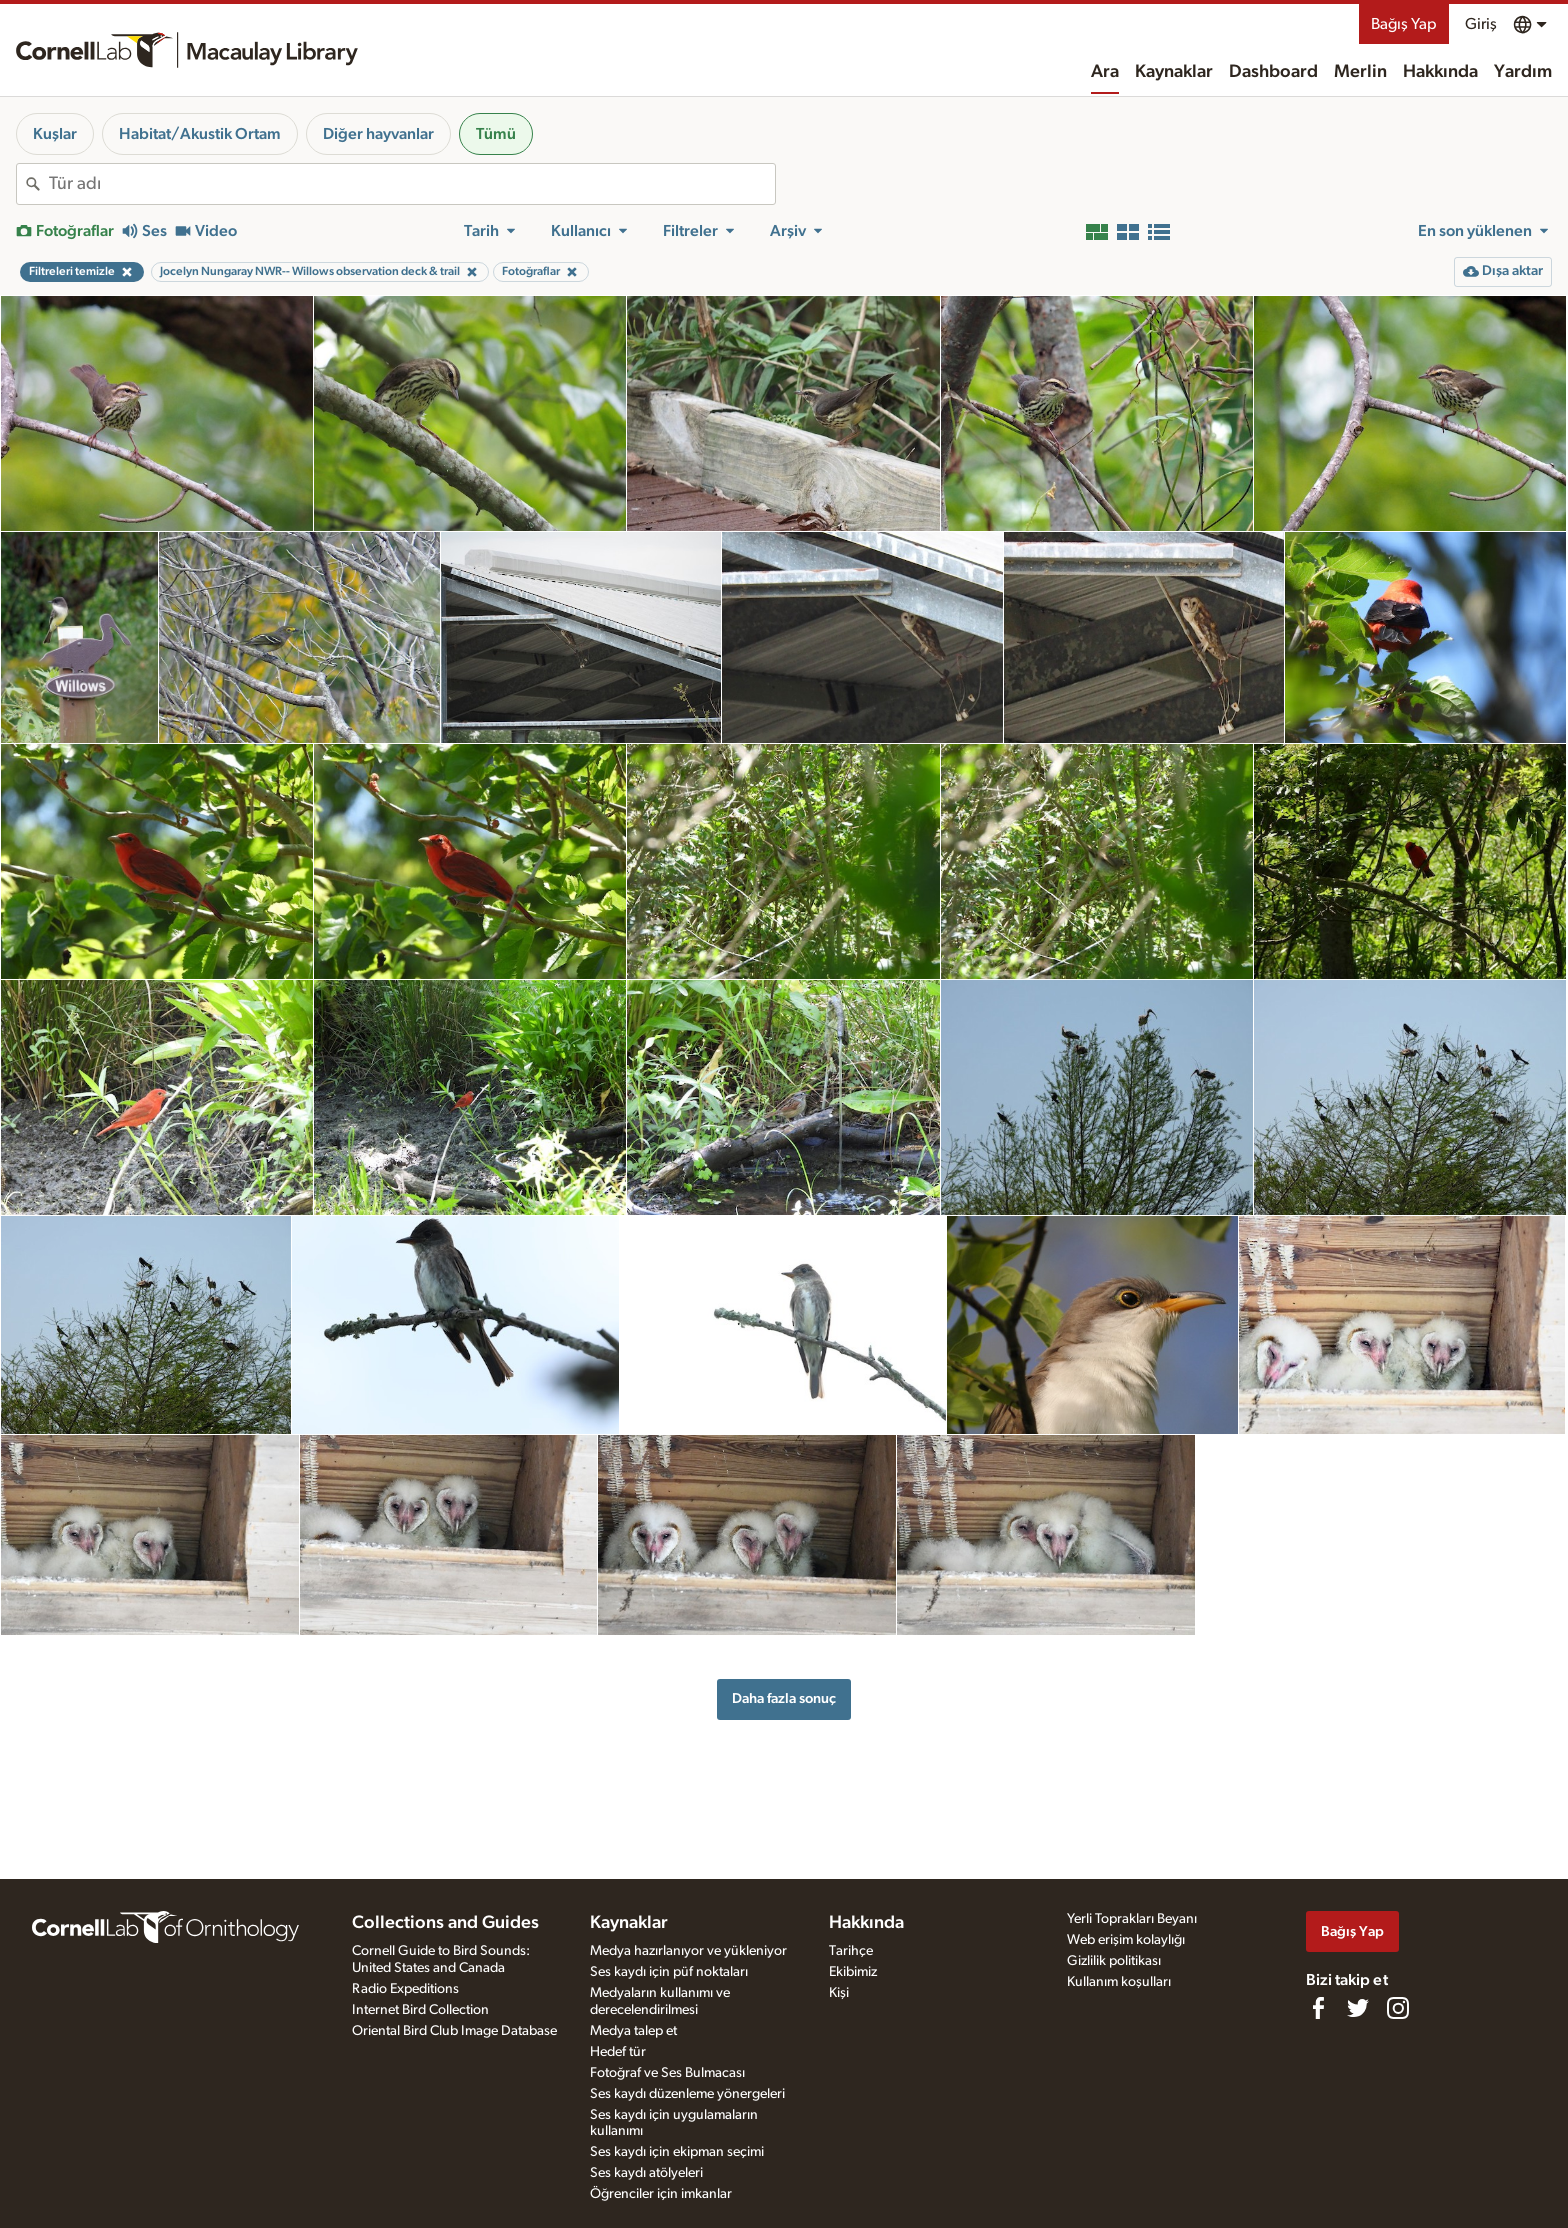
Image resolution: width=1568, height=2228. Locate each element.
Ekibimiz (853, 1972)
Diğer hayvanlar (378, 134)
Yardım (1523, 72)
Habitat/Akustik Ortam (200, 134)
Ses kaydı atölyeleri (646, 2173)
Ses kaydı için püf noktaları (669, 1972)
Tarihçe (851, 1951)
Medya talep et (633, 2031)
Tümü (496, 134)
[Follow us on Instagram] (1398, 2008)
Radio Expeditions (405, 1989)
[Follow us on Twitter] (1358, 2008)
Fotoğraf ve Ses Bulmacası (667, 2073)
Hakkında (1440, 72)
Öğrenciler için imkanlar (661, 2194)
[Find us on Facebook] (1318, 2008)
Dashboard (1273, 72)
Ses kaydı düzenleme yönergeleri (687, 2094)
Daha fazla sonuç (784, 1698)
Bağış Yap (1404, 24)
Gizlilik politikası (1114, 1961)
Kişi (839, 1993)
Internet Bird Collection (420, 2010)
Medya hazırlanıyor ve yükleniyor (688, 1951)
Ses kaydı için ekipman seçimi (677, 2152)
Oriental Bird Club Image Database (454, 2031)
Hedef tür (618, 2052)
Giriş (1481, 24)
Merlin (1360, 72)
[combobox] (412, 184)
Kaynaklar (1174, 72)
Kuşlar (55, 134)
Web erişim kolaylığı (1126, 1940)
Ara (1105, 72)
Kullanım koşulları (1119, 1982)
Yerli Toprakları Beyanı (1132, 1919)
